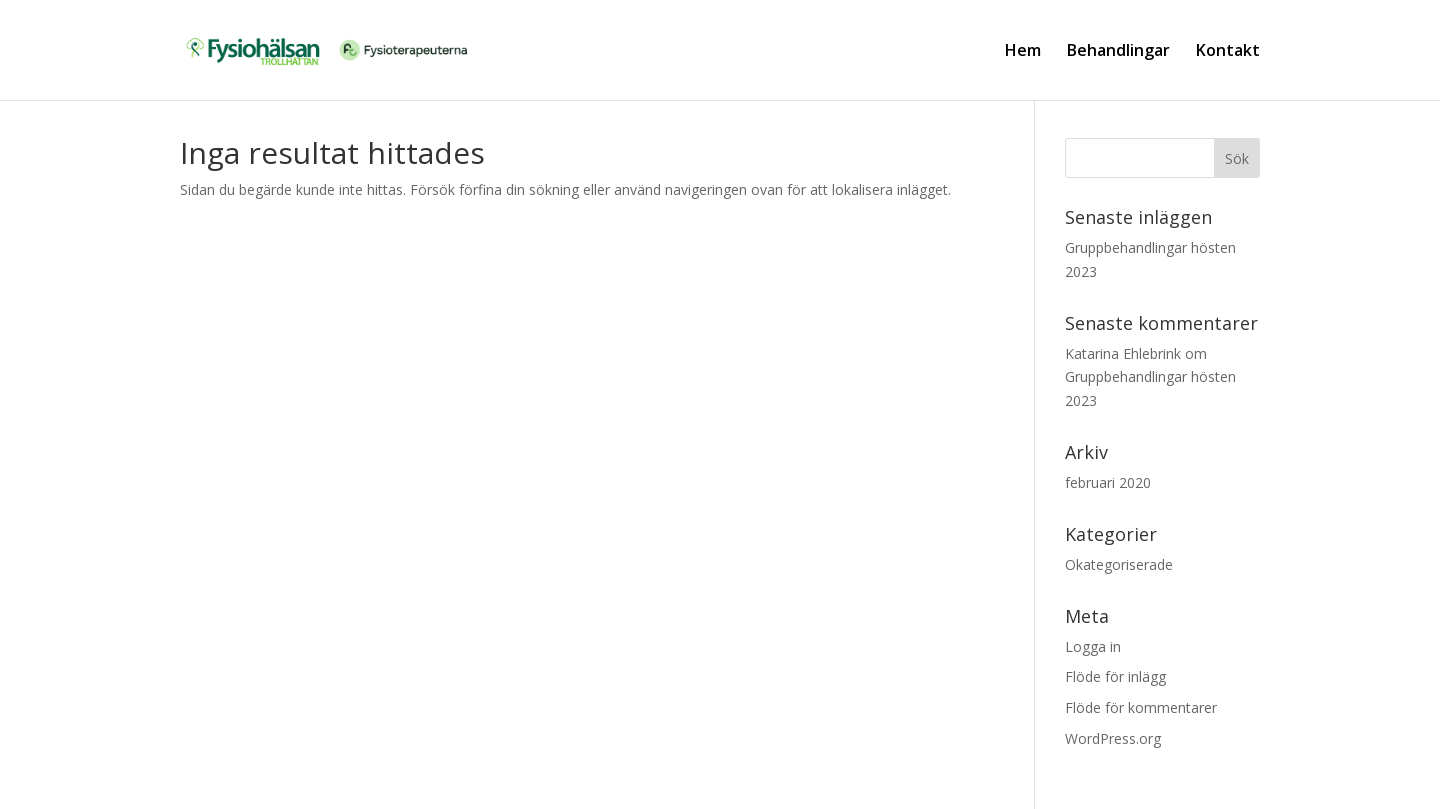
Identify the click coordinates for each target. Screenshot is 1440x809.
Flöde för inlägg (1115, 676)
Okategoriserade (1119, 564)
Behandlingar (1118, 52)
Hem (1023, 52)
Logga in (1093, 646)
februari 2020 (1108, 482)
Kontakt (1228, 52)
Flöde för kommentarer (1141, 707)
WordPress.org (1113, 738)
